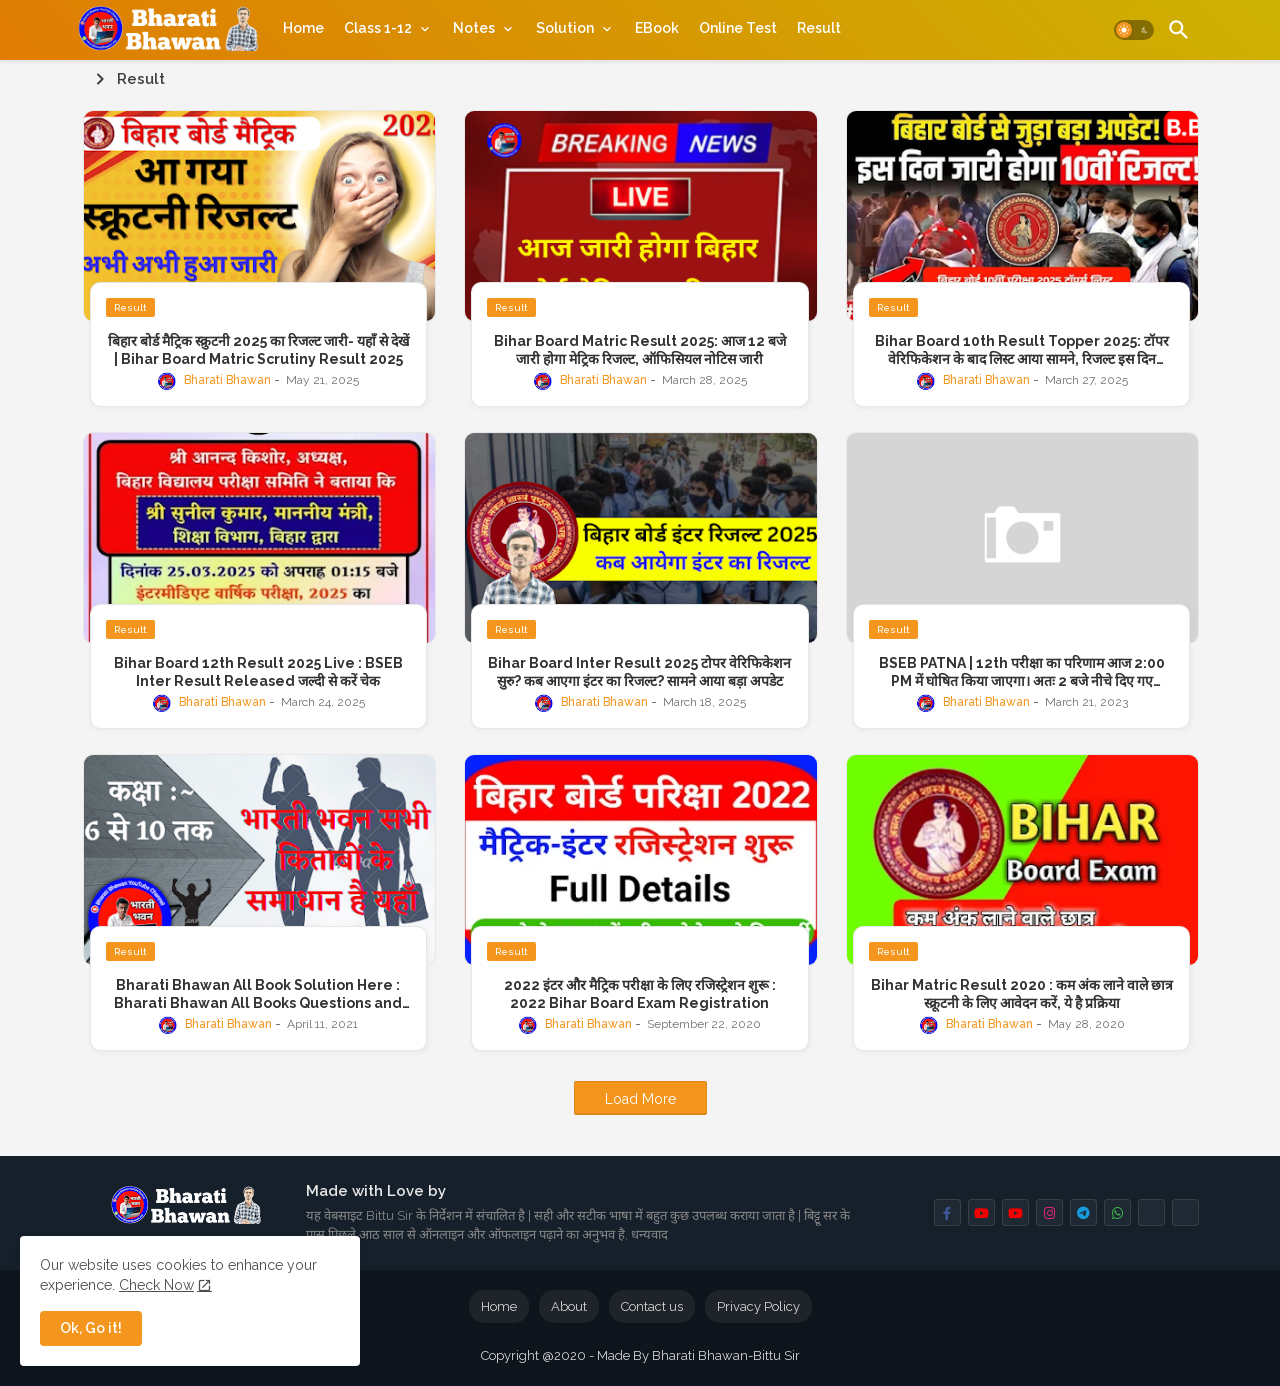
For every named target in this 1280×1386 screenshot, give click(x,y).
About (569, 1306)
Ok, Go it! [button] (91, 1328)
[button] (1134, 30)
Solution (565, 28)
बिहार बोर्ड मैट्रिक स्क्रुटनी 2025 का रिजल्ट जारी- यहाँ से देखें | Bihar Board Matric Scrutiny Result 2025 (258, 350)
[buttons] (947, 1212)
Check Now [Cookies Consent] (156, 1285)
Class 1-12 (378, 28)
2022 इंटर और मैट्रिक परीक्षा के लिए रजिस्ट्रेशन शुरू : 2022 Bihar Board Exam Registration (640, 994)
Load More (640, 1099)
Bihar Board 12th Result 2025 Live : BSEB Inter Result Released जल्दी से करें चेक (258, 672)
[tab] (303, 28)
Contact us (652, 1306)
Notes (474, 28)
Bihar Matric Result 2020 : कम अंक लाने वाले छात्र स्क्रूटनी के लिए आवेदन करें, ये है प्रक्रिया (1022, 994)
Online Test (738, 28)
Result (819, 28)
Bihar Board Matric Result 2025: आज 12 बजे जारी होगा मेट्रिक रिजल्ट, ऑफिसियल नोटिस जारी (640, 350)
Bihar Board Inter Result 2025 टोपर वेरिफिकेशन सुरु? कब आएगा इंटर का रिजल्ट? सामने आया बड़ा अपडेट (639, 672)
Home (303, 28)
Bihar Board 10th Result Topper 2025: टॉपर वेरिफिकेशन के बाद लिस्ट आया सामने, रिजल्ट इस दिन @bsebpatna (1022, 350)
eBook (657, 28)
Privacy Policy (758, 1306)
